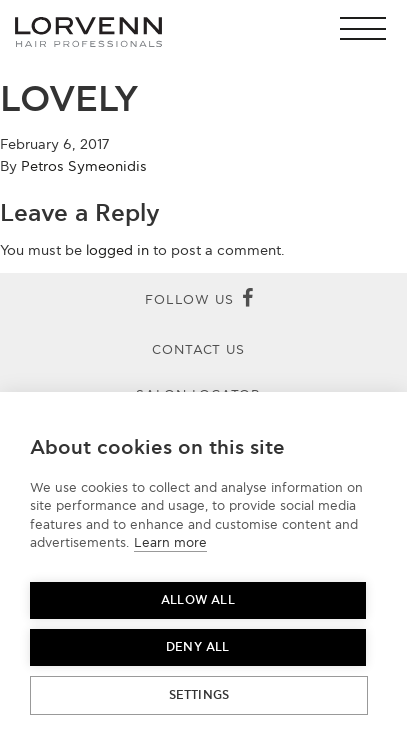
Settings (199, 695)
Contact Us (199, 350)
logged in (117, 250)
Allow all (198, 600)
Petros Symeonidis (84, 166)
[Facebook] (248, 300)
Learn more (170, 543)
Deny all (198, 647)
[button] (368, 28)
